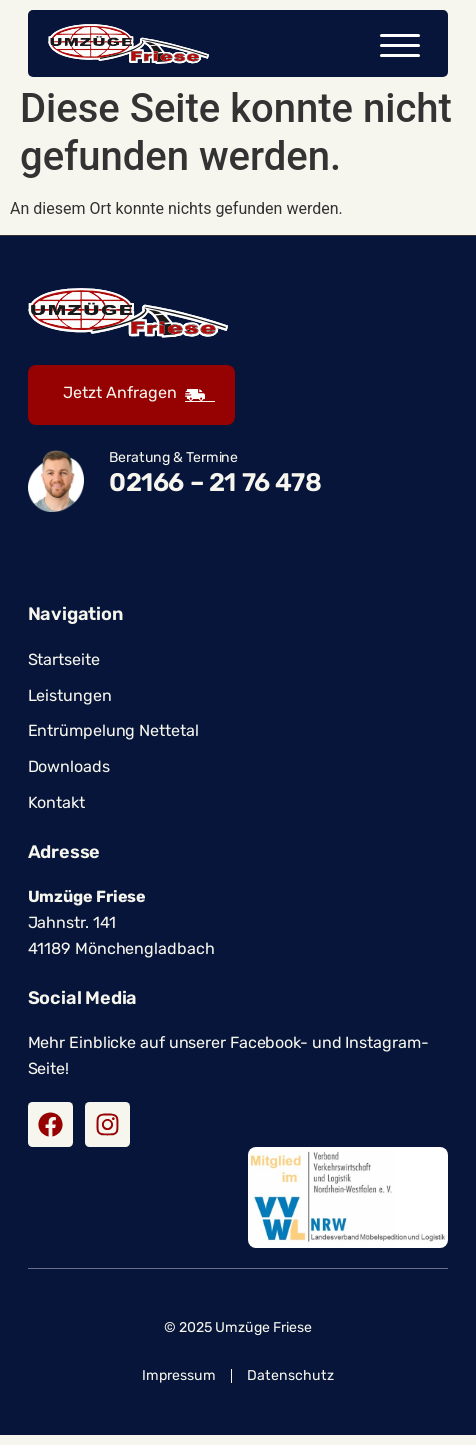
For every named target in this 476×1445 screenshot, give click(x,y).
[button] (400, 46)
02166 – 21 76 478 (215, 492)
